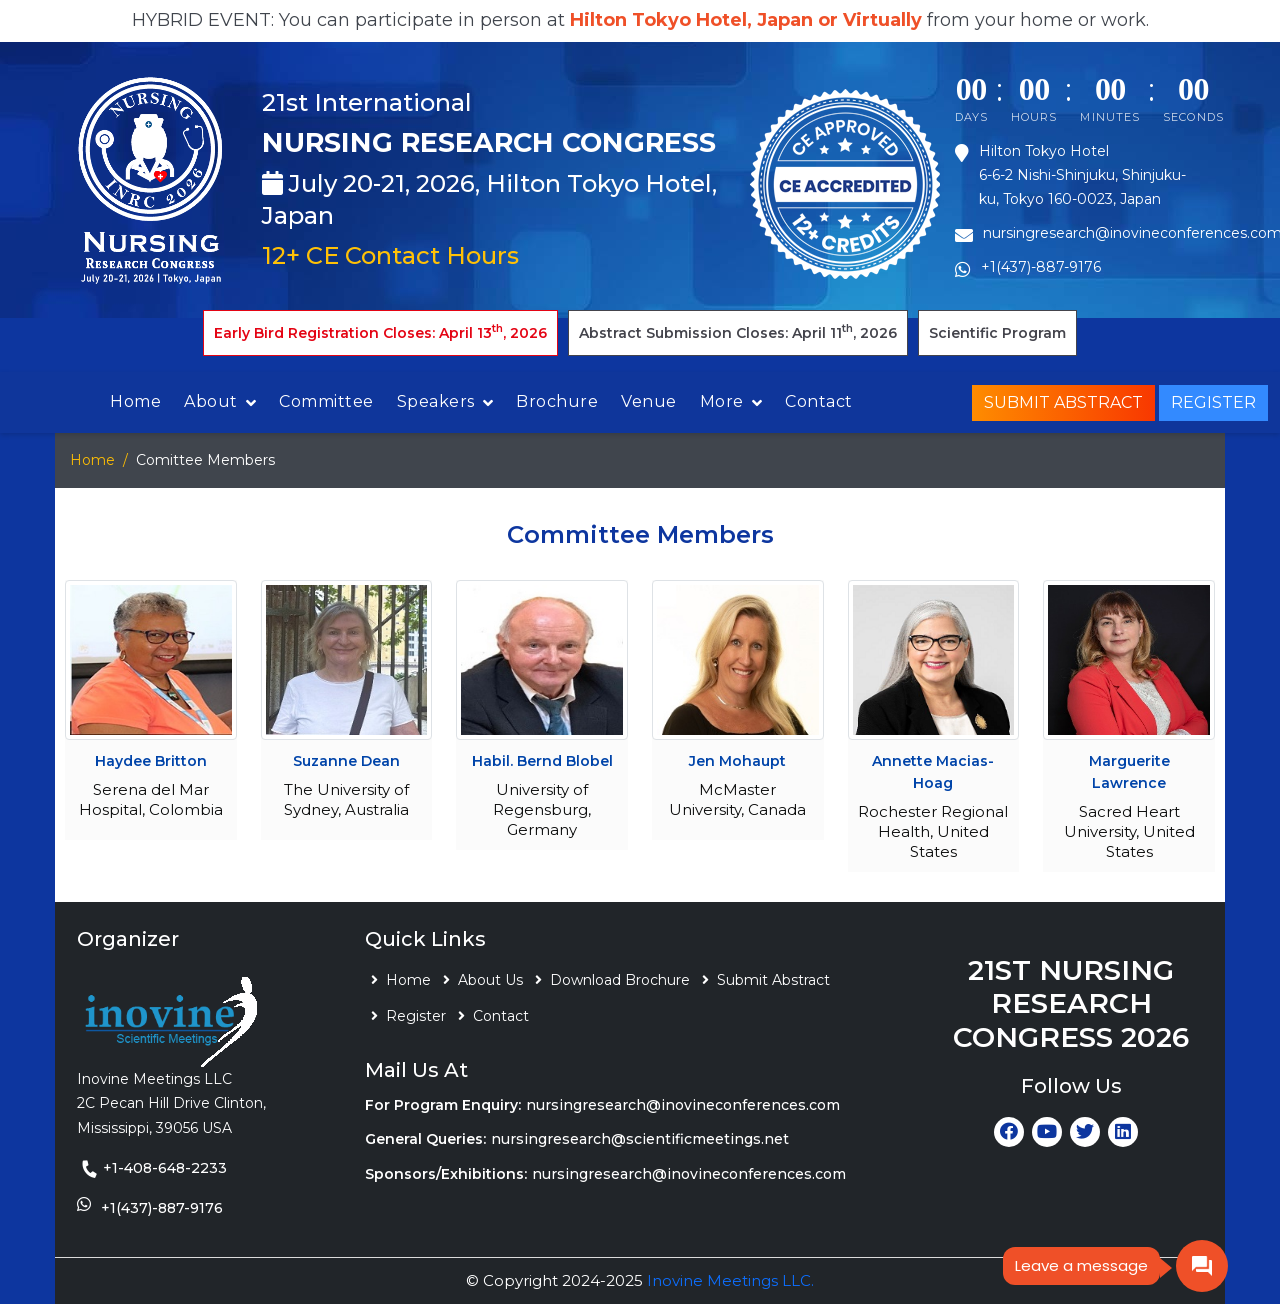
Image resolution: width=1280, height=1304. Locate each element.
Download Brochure (620, 980)
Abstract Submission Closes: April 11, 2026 (738, 331)
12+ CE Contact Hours (390, 255)
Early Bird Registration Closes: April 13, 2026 (380, 331)
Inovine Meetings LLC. (730, 1280)
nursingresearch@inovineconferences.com (683, 1105)
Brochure (557, 401)
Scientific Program (997, 333)
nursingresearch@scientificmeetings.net (640, 1139)
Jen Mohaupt (737, 761)
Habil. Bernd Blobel (542, 761)
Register (1213, 402)
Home (135, 401)
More (722, 401)
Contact (819, 401)
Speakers (436, 401)
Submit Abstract (1063, 402)
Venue (649, 401)
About (211, 401)
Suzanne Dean (346, 761)
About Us (490, 980)
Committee (326, 401)
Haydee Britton (151, 761)
